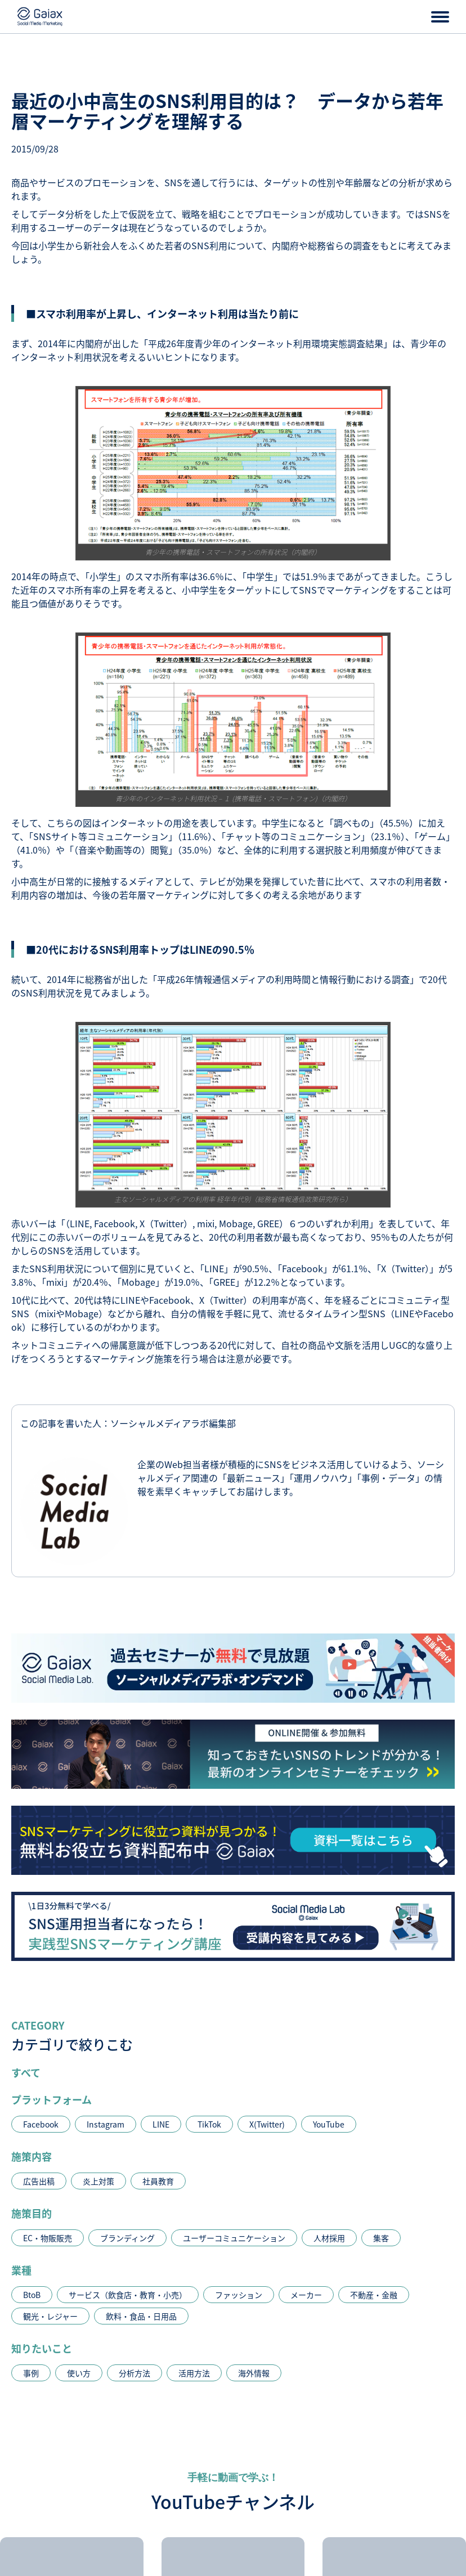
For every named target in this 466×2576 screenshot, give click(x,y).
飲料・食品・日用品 (141, 2316)
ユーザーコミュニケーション (234, 2237)
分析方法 (134, 2372)
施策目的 (31, 2213)
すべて (26, 2072)
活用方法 (194, 2372)
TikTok (209, 2124)
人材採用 (329, 2237)
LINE (161, 2124)
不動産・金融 (373, 2294)
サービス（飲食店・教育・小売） (128, 2294)
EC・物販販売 (47, 2237)
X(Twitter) (267, 2124)
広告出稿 (39, 2181)
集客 (381, 2237)
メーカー (306, 2294)
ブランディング (127, 2237)
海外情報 (254, 2372)
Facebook (41, 2124)
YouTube (328, 2124)
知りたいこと (41, 2348)
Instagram (105, 2124)
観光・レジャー (50, 2316)
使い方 (79, 2372)
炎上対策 (98, 2181)
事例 (31, 2372)
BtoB (32, 2294)
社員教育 (158, 2181)
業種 (21, 2270)
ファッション (238, 2294)
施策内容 (31, 2156)
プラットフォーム (51, 2099)
